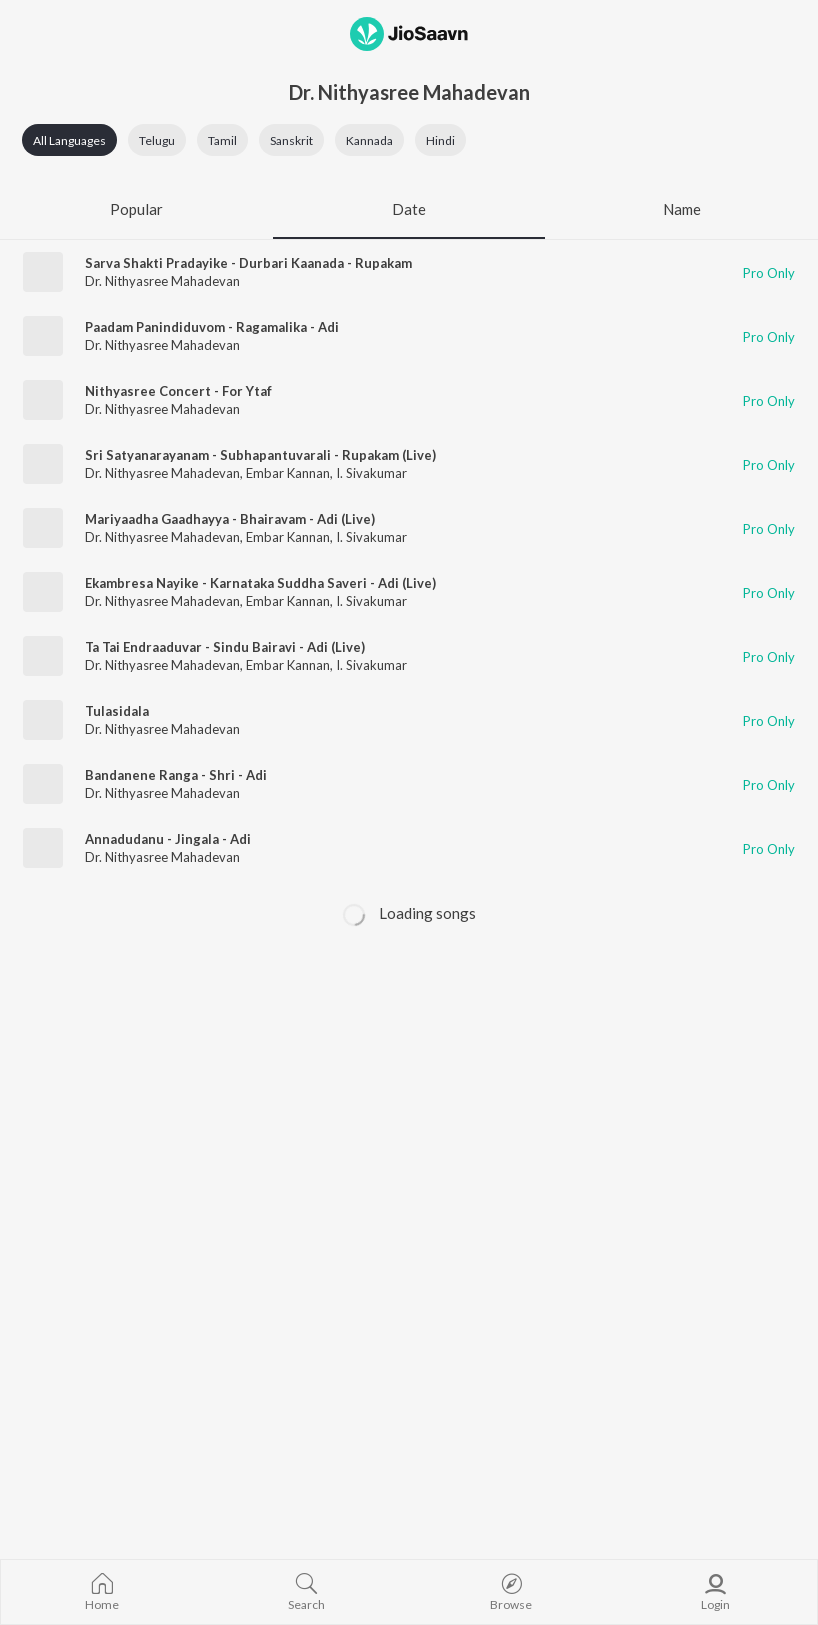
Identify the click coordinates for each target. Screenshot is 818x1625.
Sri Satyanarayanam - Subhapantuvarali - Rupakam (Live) (260, 455)
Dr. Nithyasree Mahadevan (162, 281)
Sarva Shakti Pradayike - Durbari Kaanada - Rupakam (248, 263)
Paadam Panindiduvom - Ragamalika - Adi (212, 327)
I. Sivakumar (371, 473)
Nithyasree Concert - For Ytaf (178, 391)
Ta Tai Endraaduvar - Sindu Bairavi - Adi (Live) (225, 647)
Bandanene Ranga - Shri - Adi (176, 775)
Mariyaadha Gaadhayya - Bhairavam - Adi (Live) (230, 519)
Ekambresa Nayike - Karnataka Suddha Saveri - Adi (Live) (260, 583)
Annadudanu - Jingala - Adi (168, 839)
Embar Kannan (288, 473)
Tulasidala (117, 711)
